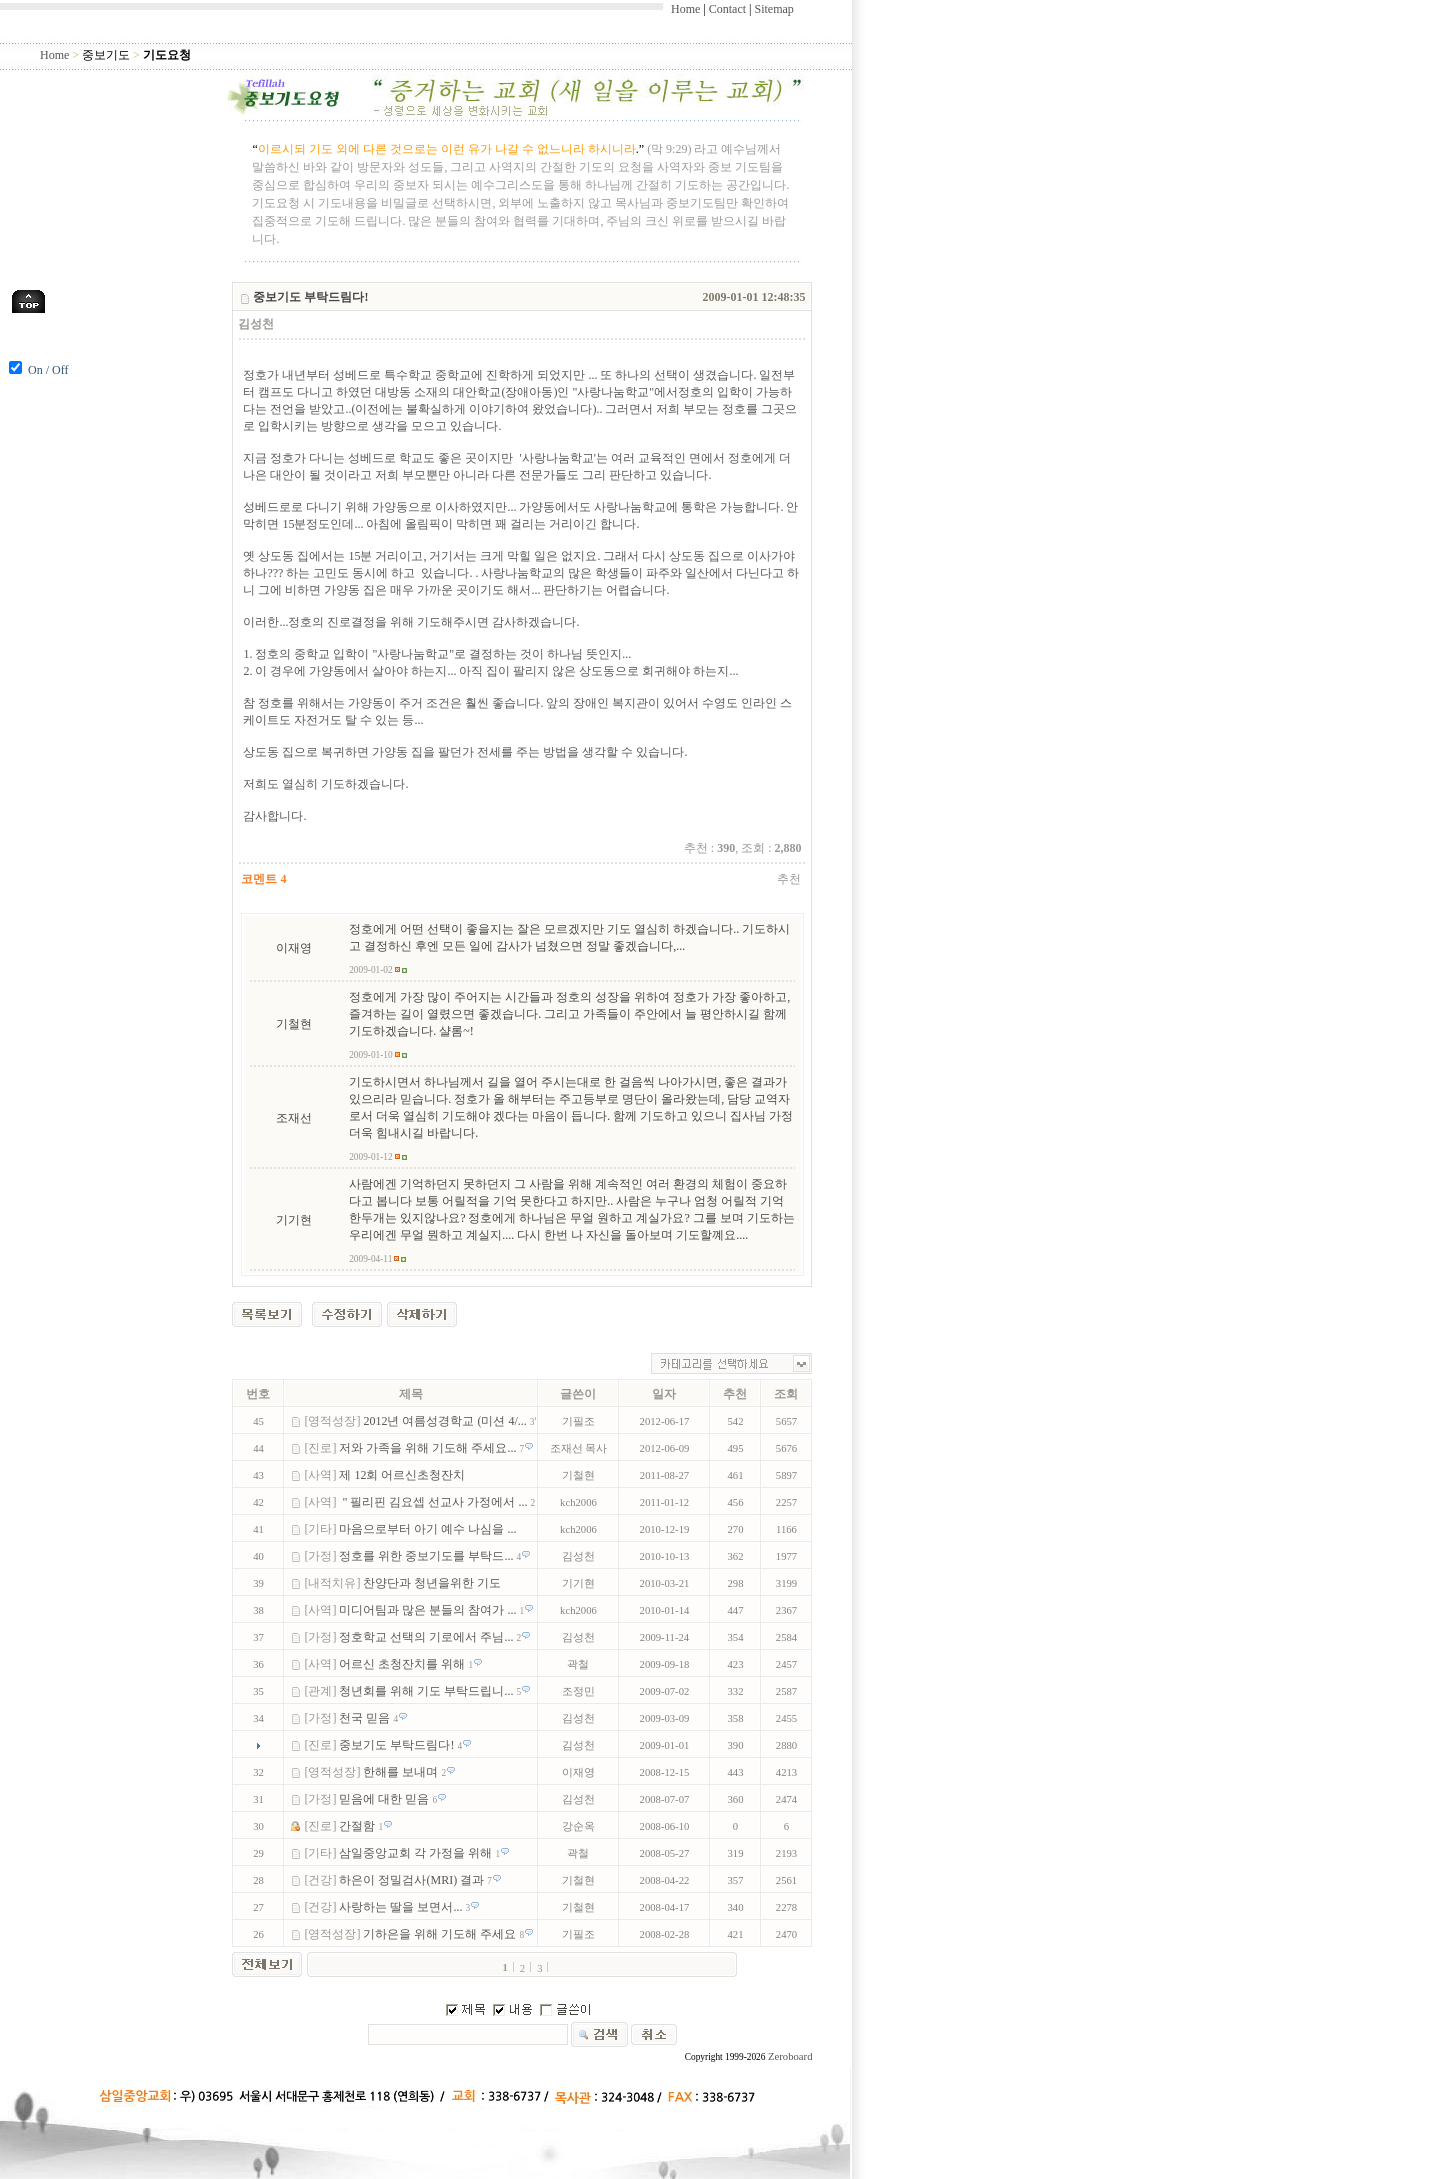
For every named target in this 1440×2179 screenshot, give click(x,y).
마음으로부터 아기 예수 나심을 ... (429, 1529)
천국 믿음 (366, 1718)
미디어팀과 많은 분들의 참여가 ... (429, 1610)
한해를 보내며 (402, 1772)
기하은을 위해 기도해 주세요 (441, 1934)
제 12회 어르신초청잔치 (403, 1475)
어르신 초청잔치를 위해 (403, 1664)
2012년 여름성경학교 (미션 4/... (446, 1421)
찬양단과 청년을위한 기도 (433, 1583)
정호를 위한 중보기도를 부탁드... (427, 1556)
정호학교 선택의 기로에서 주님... (427, 1637)
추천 (789, 879)
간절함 (358, 1826)
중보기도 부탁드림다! (398, 1745)
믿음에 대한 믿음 (385, 1799)
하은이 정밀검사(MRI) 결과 (413, 1880)
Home (685, 9)
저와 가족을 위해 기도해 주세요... (429, 1448)
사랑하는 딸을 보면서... (402, 1907)
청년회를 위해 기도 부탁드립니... (427, 1691)
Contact (727, 9)
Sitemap (773, 9)
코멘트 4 (263, 879)
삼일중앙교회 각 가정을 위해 (417, 1853)
